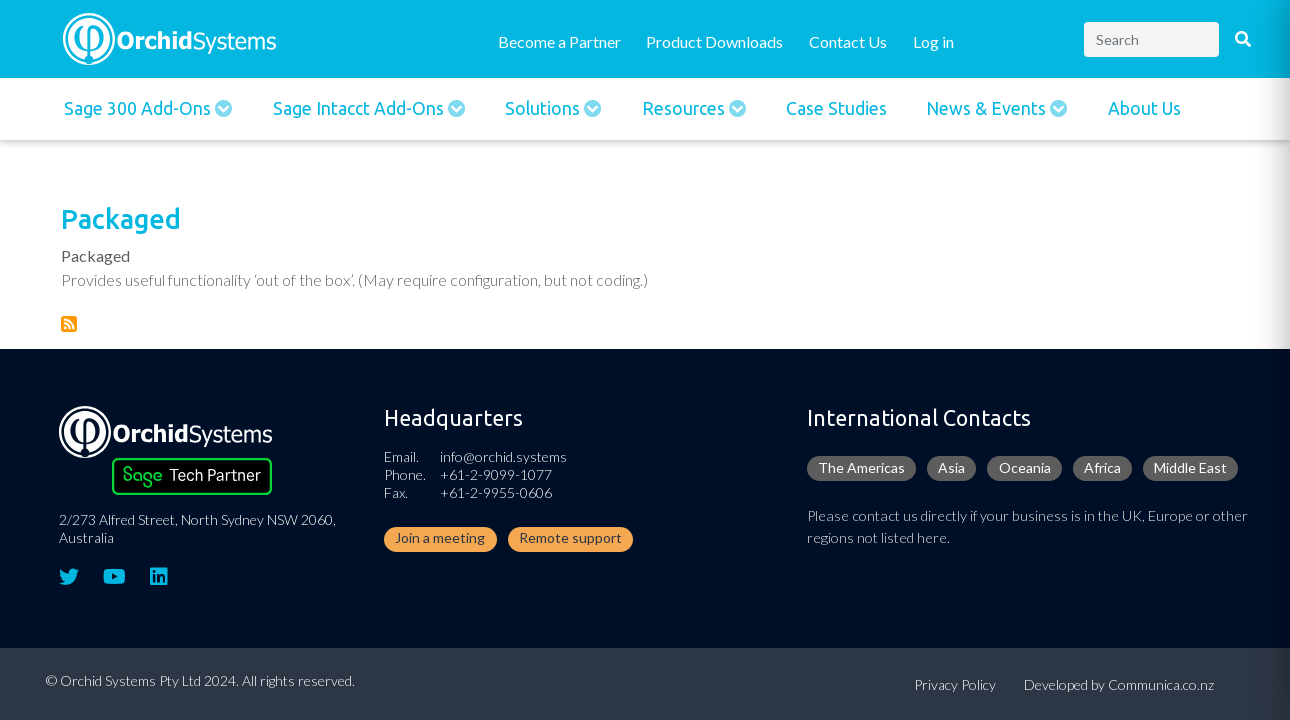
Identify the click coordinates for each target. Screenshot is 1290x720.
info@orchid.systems (503, 456)
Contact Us (848, 41)
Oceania (1025, 467)
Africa (1102, 467)
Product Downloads (714, 41)
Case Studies (836, 108)
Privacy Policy (955, 684)
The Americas (861, 467)
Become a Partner (559, 41)
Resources (685, 108)
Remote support (570, 537)
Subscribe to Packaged (69, 324)
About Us (1144, 108)
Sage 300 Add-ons (139, 108)
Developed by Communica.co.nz (1119, 684)
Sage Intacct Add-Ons (360, 108)
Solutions (544, 108)
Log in (933, 41)
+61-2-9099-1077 (496, 474)
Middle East (1190, 467)
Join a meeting (440, 537)
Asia (951, 467)
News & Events (988, 108)
